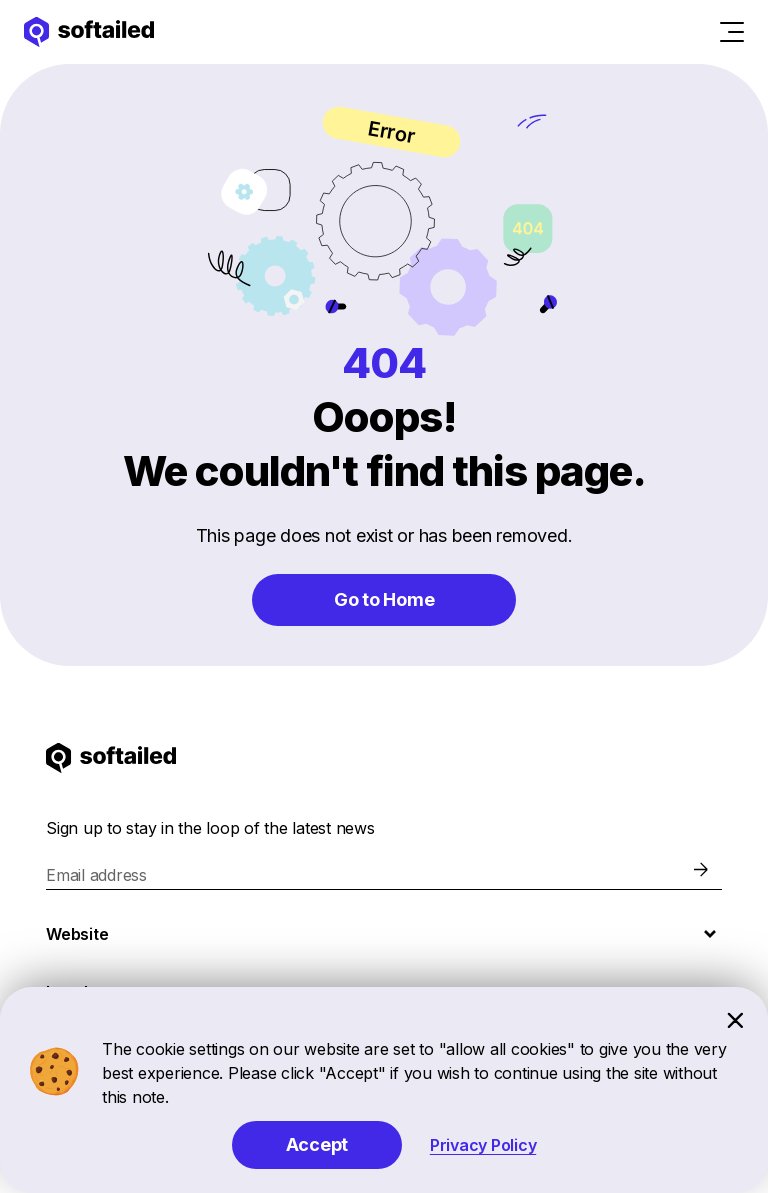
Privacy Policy (483, 1145)
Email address (96, 875)
